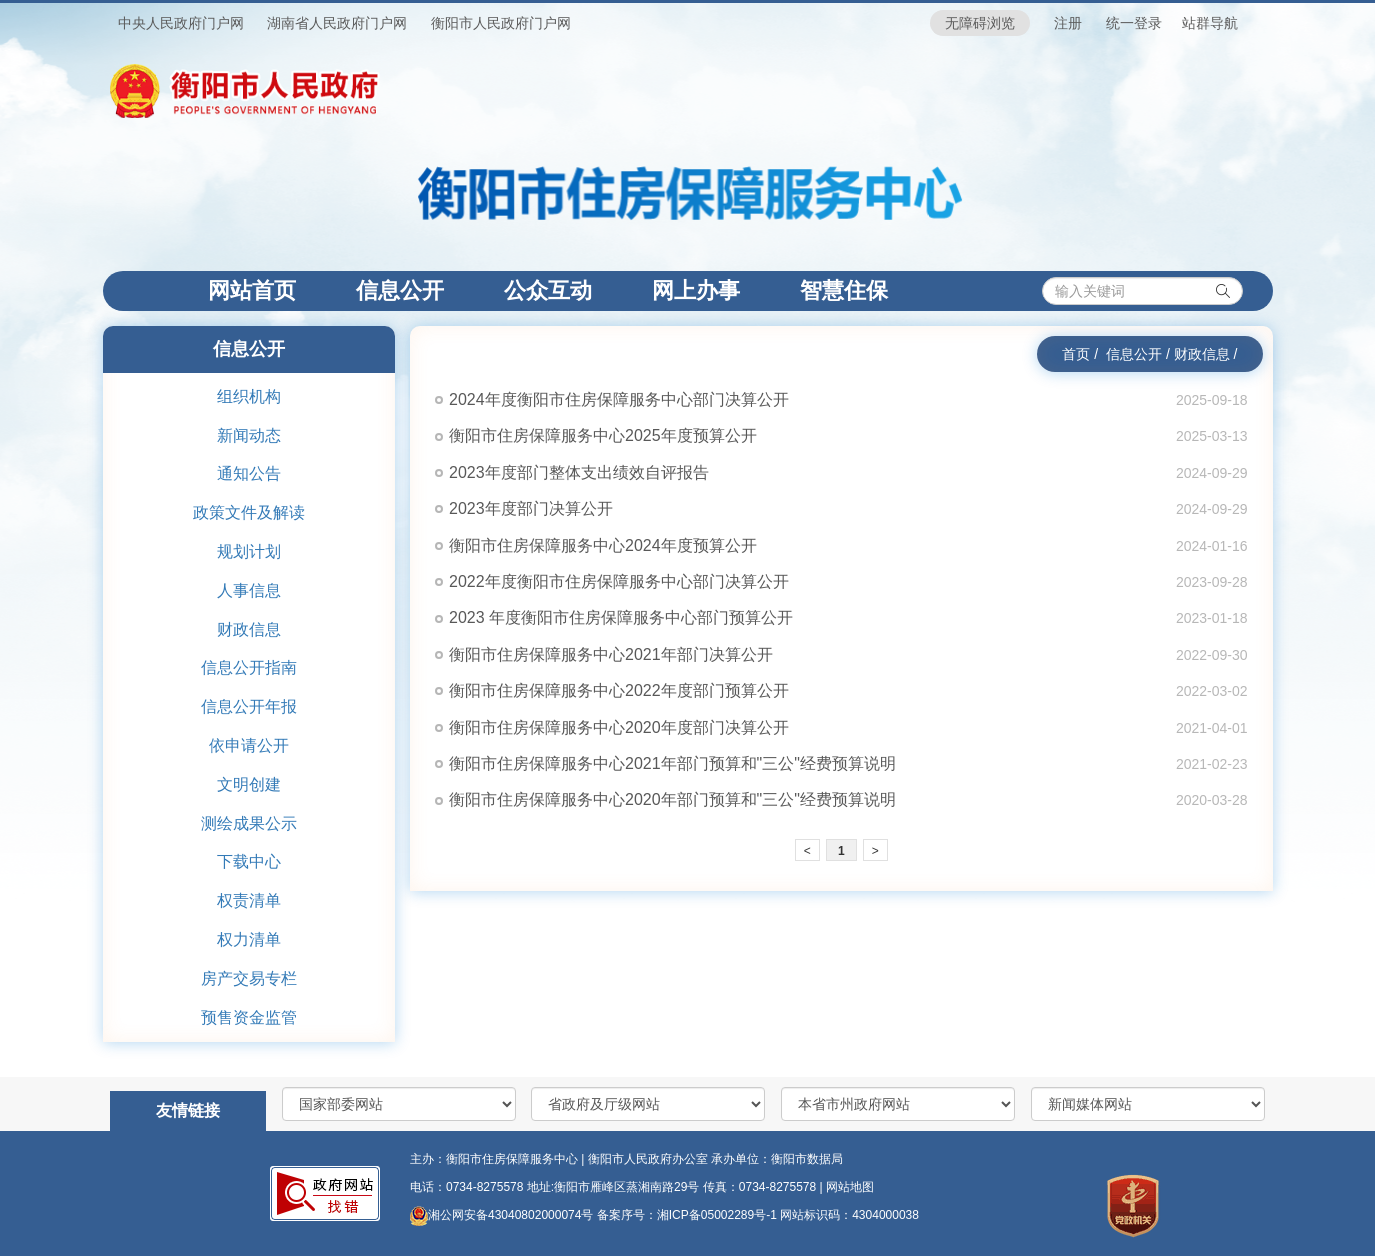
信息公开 (400, 290)
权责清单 (249, 900)
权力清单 (249, 939)
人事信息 (249, 590)
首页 (1076, 354)
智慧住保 (844, 290)
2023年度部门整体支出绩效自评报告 (579, 472)
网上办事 (696, 290)
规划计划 (249, 551)
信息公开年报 (249, 706)
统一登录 (1134, 23)
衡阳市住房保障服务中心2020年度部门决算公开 (619, 727)
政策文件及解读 (249, 512)
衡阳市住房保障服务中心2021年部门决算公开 (611, 654)
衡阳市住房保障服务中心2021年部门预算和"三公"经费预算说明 (672, 763)
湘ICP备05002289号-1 (718, 1215)
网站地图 (850, 1187)
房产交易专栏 (249, 978)
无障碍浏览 (980, 23)
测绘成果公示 (249, 823)
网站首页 (267, 290)
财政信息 (249, 629)
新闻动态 (249, 435)
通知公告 (249, 473)
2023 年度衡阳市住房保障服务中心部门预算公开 (621, 617)
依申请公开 (249, 745)
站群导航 (1210, 23)
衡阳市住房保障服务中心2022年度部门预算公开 (619, 690)
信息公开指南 (249, 667)
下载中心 (249, 861)
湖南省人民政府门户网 (337, 23)
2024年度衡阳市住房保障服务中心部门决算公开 (619, 399)
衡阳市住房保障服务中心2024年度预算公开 (603, 545)
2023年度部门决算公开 (531, 508)
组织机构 (249, 396)
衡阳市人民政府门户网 (501, 23)
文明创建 (249, 784)
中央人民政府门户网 (181, 23)
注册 (1068, 23)
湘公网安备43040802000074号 (501, 1215)
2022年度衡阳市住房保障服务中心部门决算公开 (619, 581)
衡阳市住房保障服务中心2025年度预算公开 (603, 435)
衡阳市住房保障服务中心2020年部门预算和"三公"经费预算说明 (672, 799)
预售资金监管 (249, 1017)
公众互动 (548, 290)
